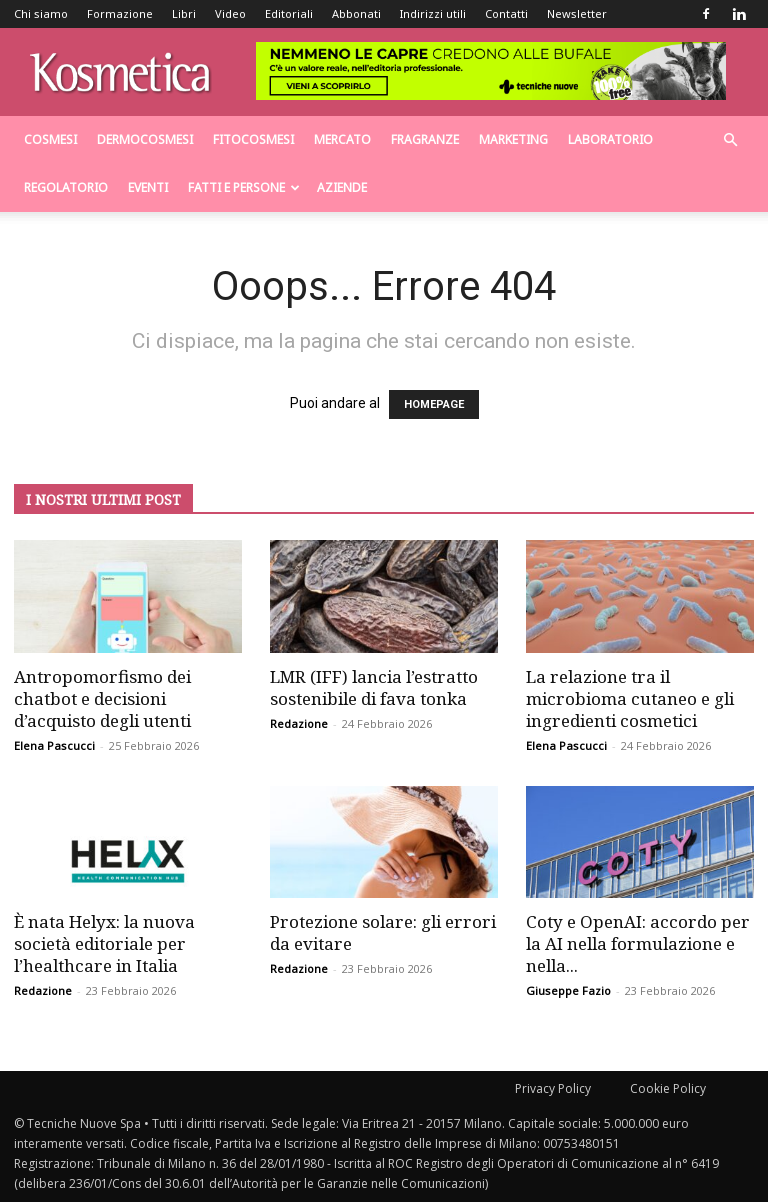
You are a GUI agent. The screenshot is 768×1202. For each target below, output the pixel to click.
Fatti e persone (244, 187)
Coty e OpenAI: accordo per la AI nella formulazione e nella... (638, 943)
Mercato (342, 139)
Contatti (506, 13)
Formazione (120, 13)
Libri (184, 13)
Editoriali (289, 13)
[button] (730, 140)
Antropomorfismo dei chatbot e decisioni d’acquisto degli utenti (102, 698)
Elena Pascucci (54, 745)
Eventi (148, 187)
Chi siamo (41, 13)
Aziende (342, 187)
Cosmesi (50, 139)
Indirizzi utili (433, 13)
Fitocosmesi (253, 139)
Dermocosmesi (145, 139)
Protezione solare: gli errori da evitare (383, 932)
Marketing (513, 139)
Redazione (299, 723)
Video (230, 13)
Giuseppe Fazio (568, 990)
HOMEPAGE (434, 404)
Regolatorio (66, 187)
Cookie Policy (668, 1088)
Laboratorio (610, 139)
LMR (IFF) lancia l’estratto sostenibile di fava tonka (374, 687)
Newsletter (577, 13)
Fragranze (425, 139)
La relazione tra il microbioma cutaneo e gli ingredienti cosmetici (630, 698)
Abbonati (356, 13)
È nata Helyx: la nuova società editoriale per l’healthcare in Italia (104, 943)
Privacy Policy (553, 1088)
